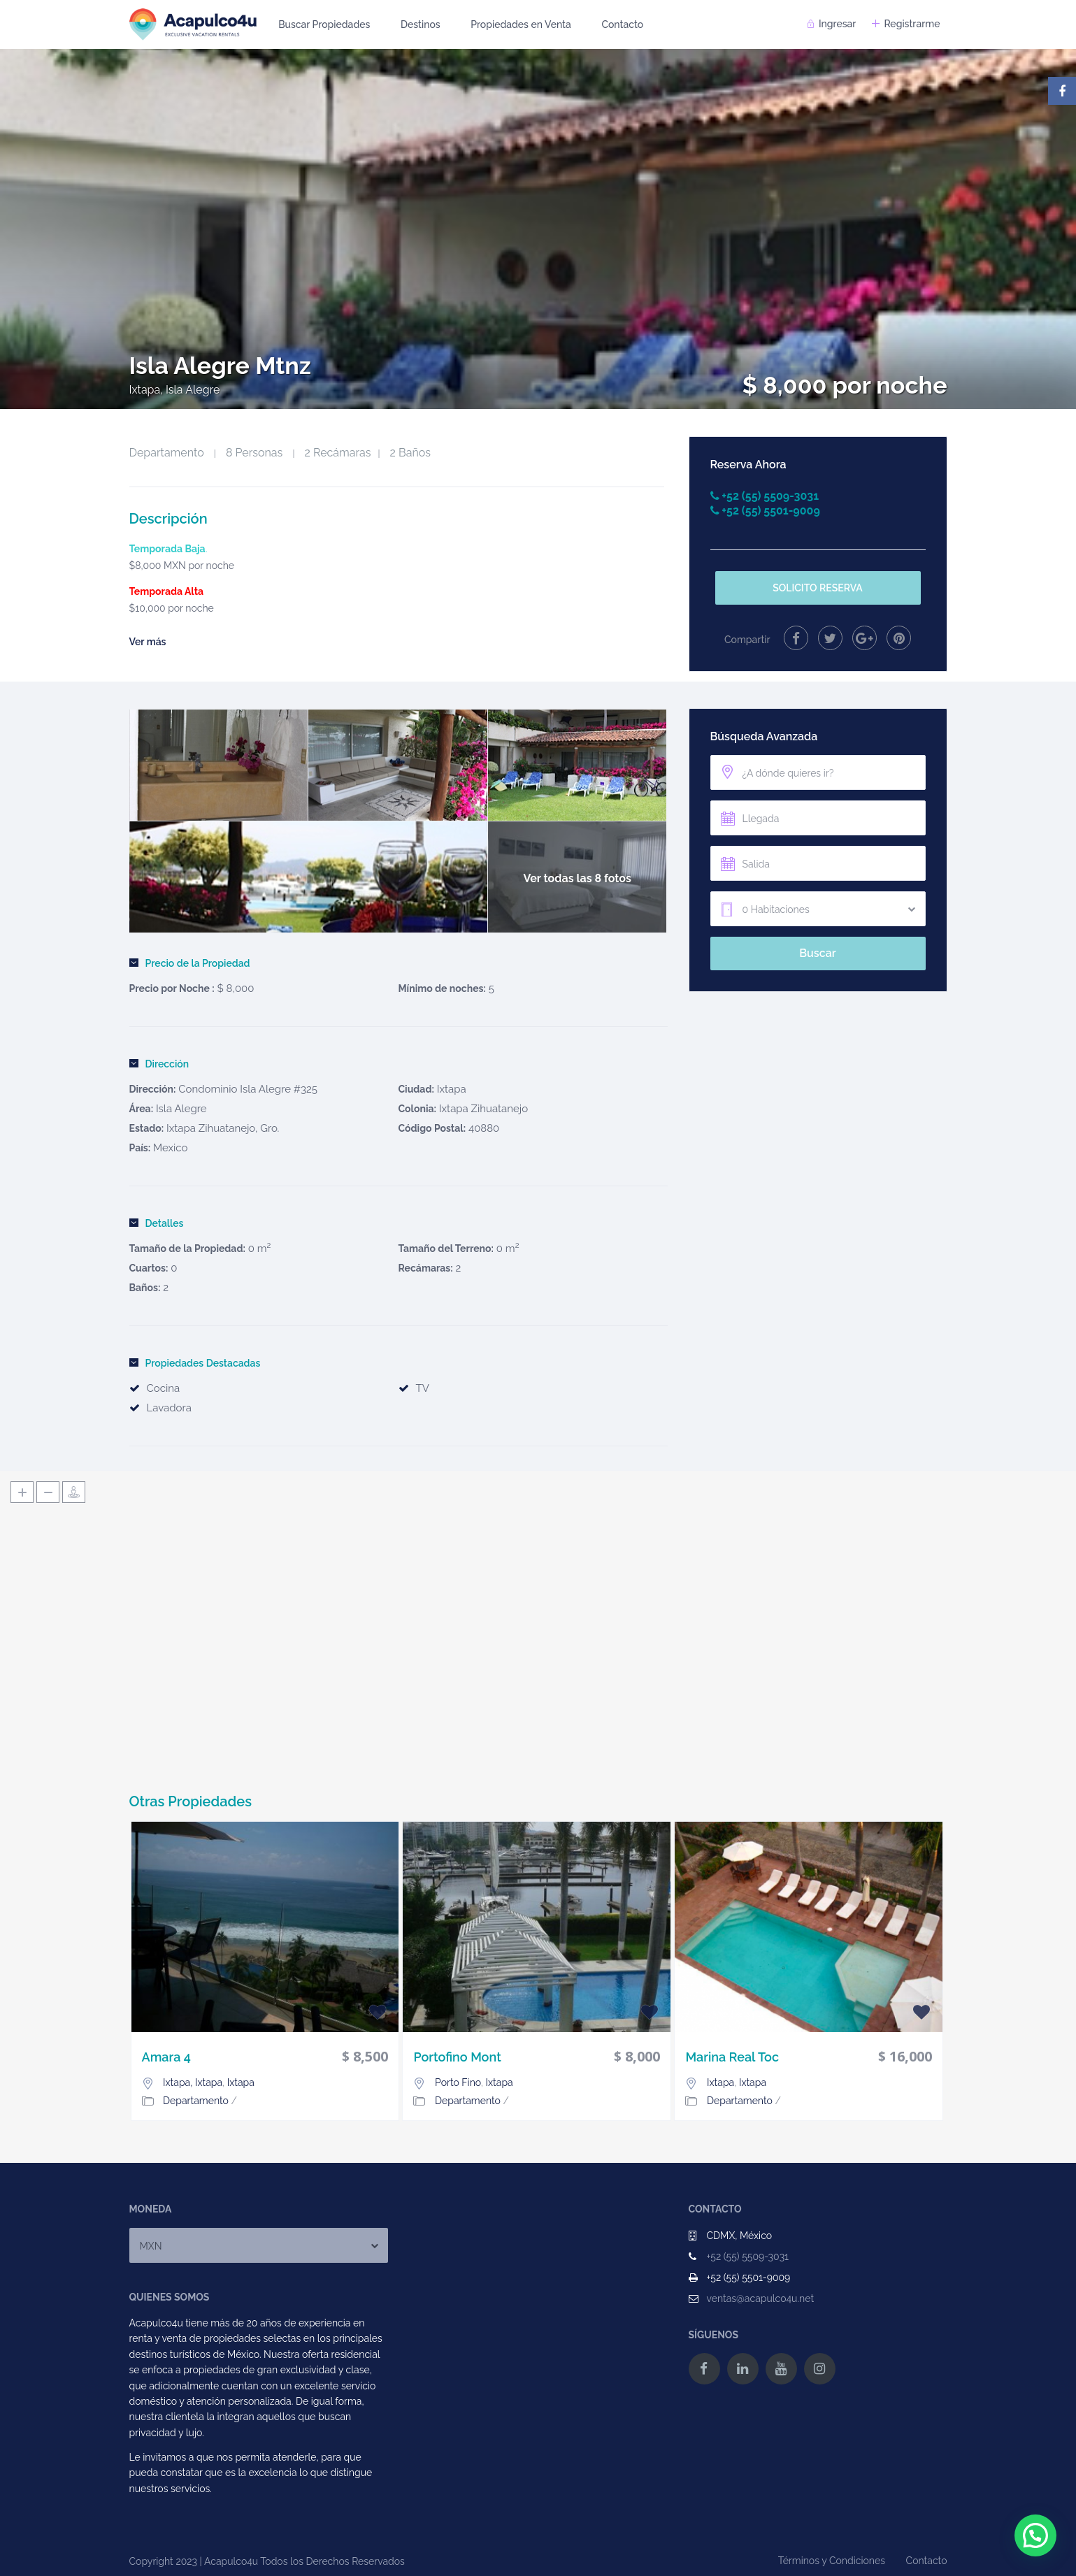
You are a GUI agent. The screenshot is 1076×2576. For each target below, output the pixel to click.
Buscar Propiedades (324, 24)
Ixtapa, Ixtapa (192, 2082)
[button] (1035, 2535)
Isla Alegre (181, 1108)
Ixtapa (451, 1089)
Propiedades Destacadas (195, 1363)
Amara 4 (166, 2057)
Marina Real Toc (732, 2057)
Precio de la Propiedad (189, 963)
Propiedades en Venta (521, 24)
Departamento (166, 452)
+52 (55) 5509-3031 (748, 2256)
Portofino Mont (457, 2057)
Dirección (159, 1064)
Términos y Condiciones (831, 2560)
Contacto (622, 24)
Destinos (420, 24)
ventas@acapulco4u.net (761, 2298)
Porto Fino (458, 2082)
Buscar (817, 953)
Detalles (156, 1223)
